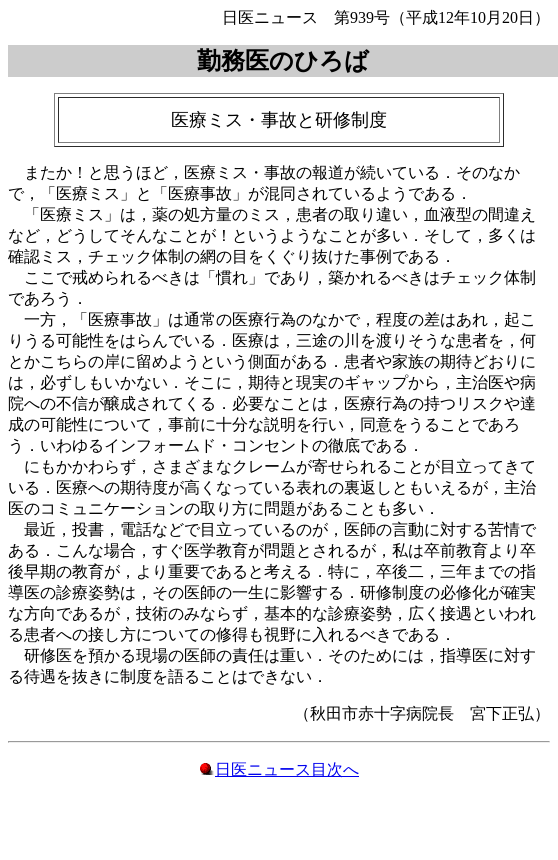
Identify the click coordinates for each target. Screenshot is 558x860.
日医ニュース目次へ (287, 769)
